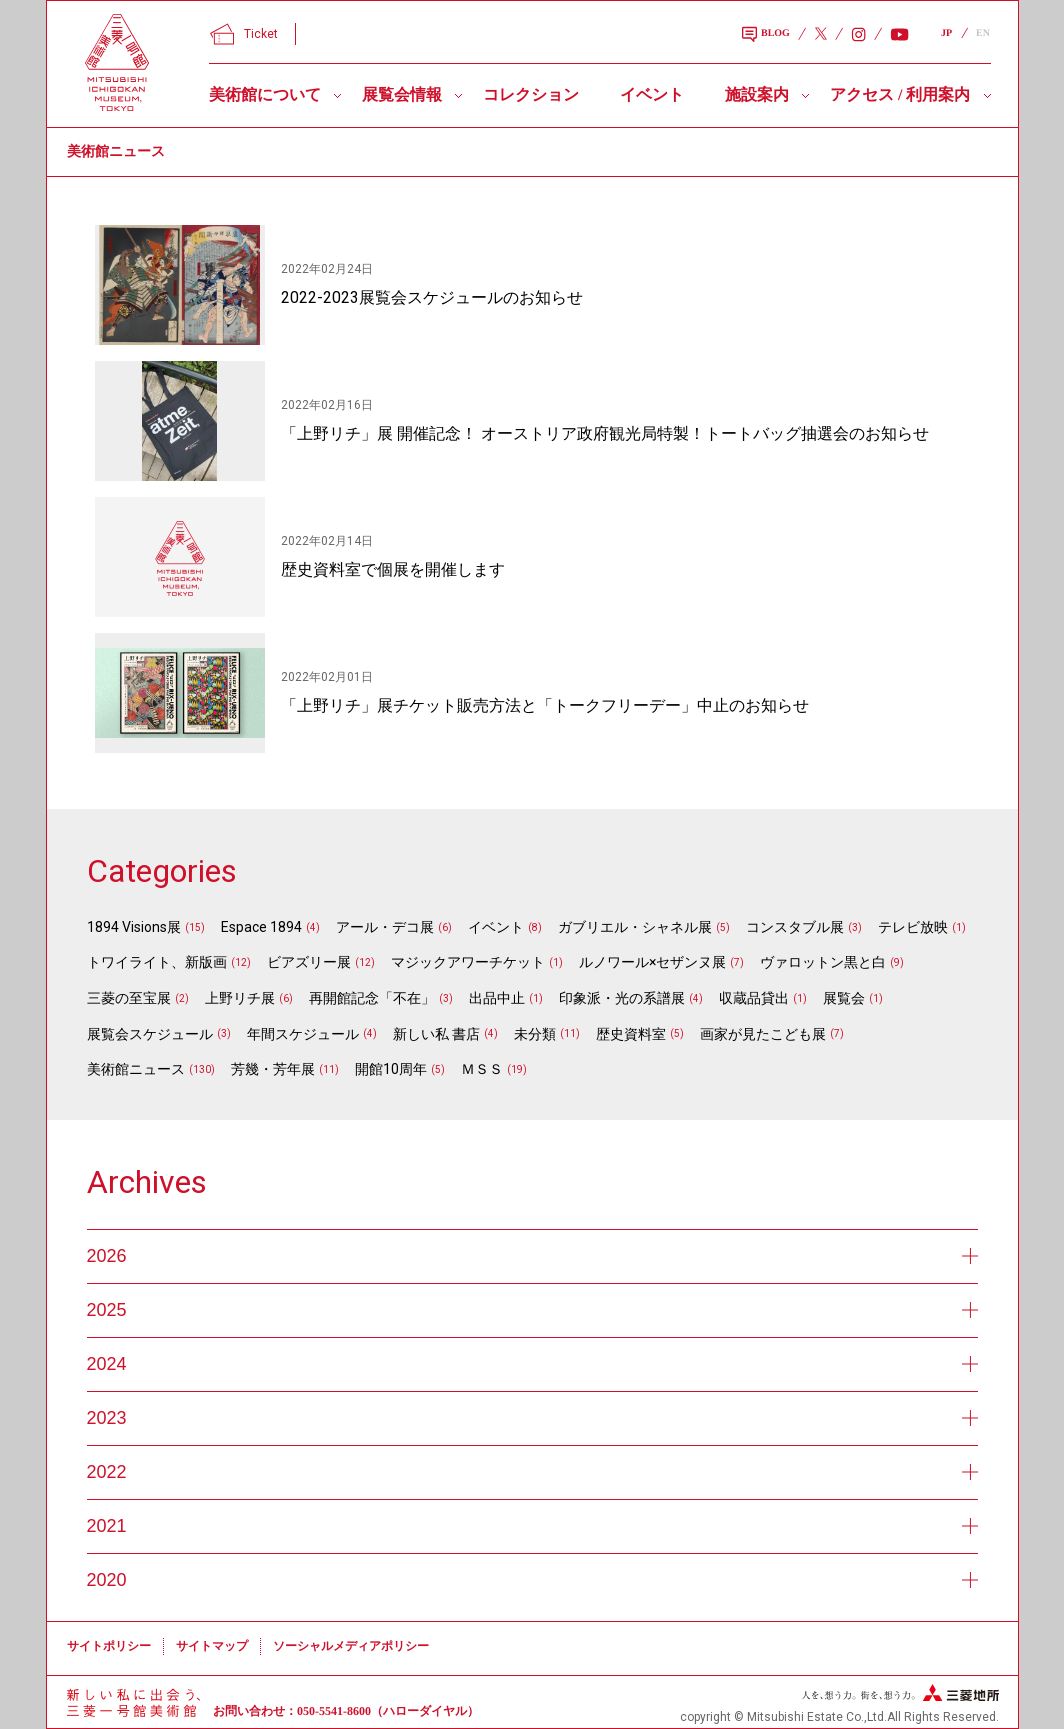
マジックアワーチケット (468, 962)
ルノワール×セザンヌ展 (652, 962)
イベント (652, 94)
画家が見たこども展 (763, 1034)
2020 (532, 1580)
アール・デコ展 (385, 927)
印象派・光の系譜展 (622, 998)
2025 (532, 1310)
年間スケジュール (303, 1034)
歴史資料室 (631, 1034)
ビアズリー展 (309, 962)
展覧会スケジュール (150, 1034)
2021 (532, 1526)
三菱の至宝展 (129, 998)
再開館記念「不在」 (372, 998)
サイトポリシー (109, 1646)
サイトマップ (212, 1646)
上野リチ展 (240, 998)
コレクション (531, 94)
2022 (532, 1472)
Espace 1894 (261, 927)
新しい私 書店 (436, 1034)
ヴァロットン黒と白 (823, 962)
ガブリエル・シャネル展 (635, 927)
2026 (532, 1256)
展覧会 (844, 998)
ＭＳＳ (482, 1069)
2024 (532, 1364)
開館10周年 (391, 1069)
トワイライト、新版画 (157, 962)
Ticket (244, 34)
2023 (532, 1418)
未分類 (535, 1034)
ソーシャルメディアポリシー (351, 1646)
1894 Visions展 (134, 927)
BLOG (766, 35)
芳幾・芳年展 (273, 1069)
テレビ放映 (913, 927)
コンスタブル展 (795, 927)
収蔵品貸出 (754, 998)
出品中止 (497, 998)
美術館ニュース (136, 1069)
